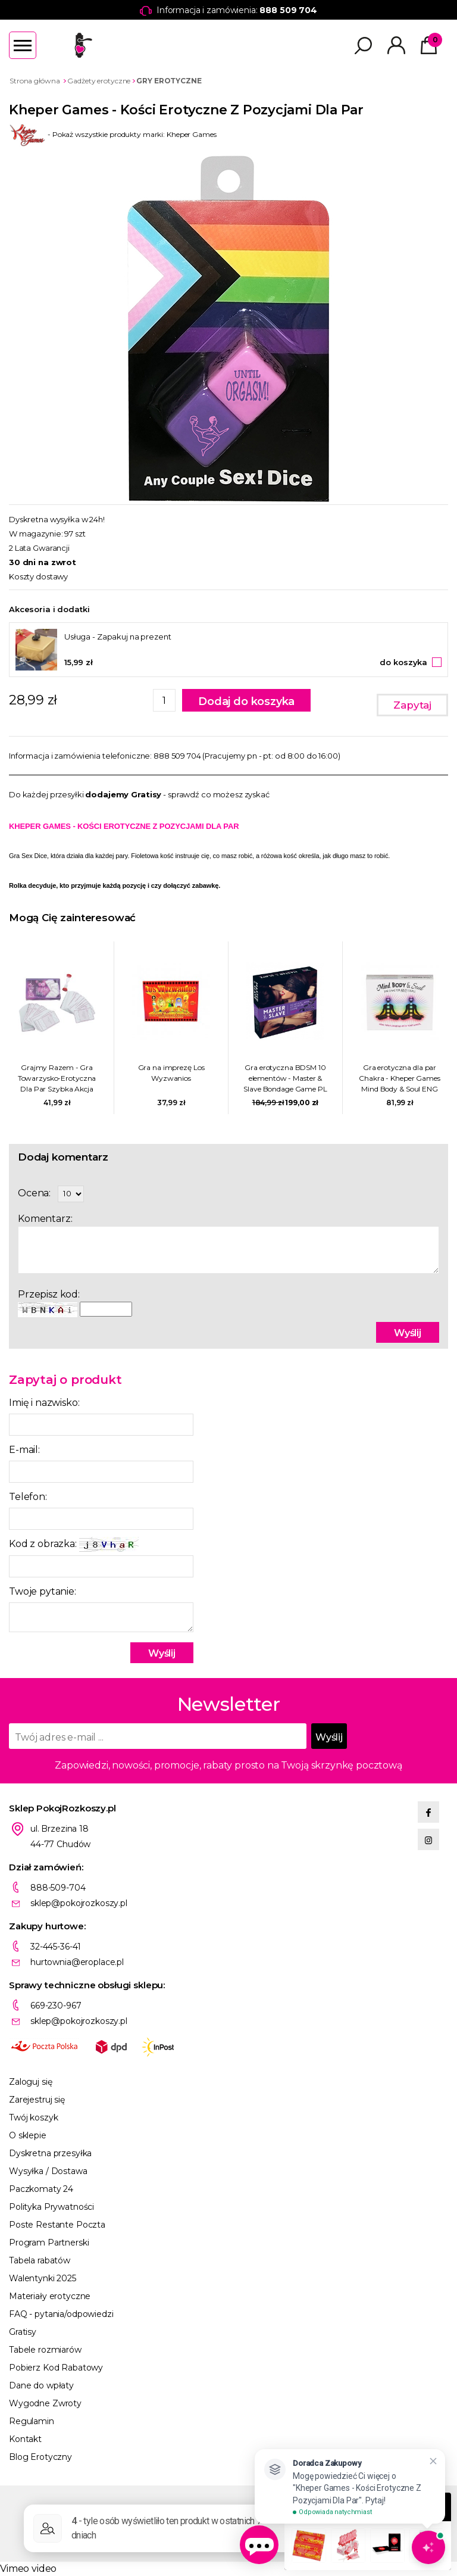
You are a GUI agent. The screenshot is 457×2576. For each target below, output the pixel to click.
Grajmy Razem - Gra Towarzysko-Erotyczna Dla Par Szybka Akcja (57, 1078)
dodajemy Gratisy (123, 794)
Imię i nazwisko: (44, 1402)
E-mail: (24, 1449)
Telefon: (28, 1496)
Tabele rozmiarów (45, 2349)
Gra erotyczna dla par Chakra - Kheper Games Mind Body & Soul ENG (399, 1078)
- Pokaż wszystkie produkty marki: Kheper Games (113, 134)
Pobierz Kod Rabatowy (56, 2367)
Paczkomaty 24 (41, 2189)
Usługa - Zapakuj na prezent (117, 636)
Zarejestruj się (37, 2099)
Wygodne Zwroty (45, 2403)
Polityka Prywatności (51, 2206)
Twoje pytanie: (42, 1591)
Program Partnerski (49, 2242)
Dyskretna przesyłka (50, 2153)
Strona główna (35, 80)
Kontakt (25, 2439)
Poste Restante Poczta (57, 2224)
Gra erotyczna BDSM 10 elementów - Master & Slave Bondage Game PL (285, 1078)
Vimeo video (28, 2568)
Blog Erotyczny (40, 2457)
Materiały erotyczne (49, 2296)
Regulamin (31, 2421)
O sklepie (27, 2135)
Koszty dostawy (38, 576)
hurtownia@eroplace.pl (77, 1962)
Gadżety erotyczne (98, 80)
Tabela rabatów (39, 2260)
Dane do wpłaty (41, 2385)
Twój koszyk (33, 2117)
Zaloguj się (30, 2081)
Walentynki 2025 (42, 2278)
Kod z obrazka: (74, 1544)
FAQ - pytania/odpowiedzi (61, 2314)
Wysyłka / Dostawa (48, 2171)
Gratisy (22, 2331)
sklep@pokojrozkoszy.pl (78, 1903)
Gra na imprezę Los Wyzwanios (171, 1073)
